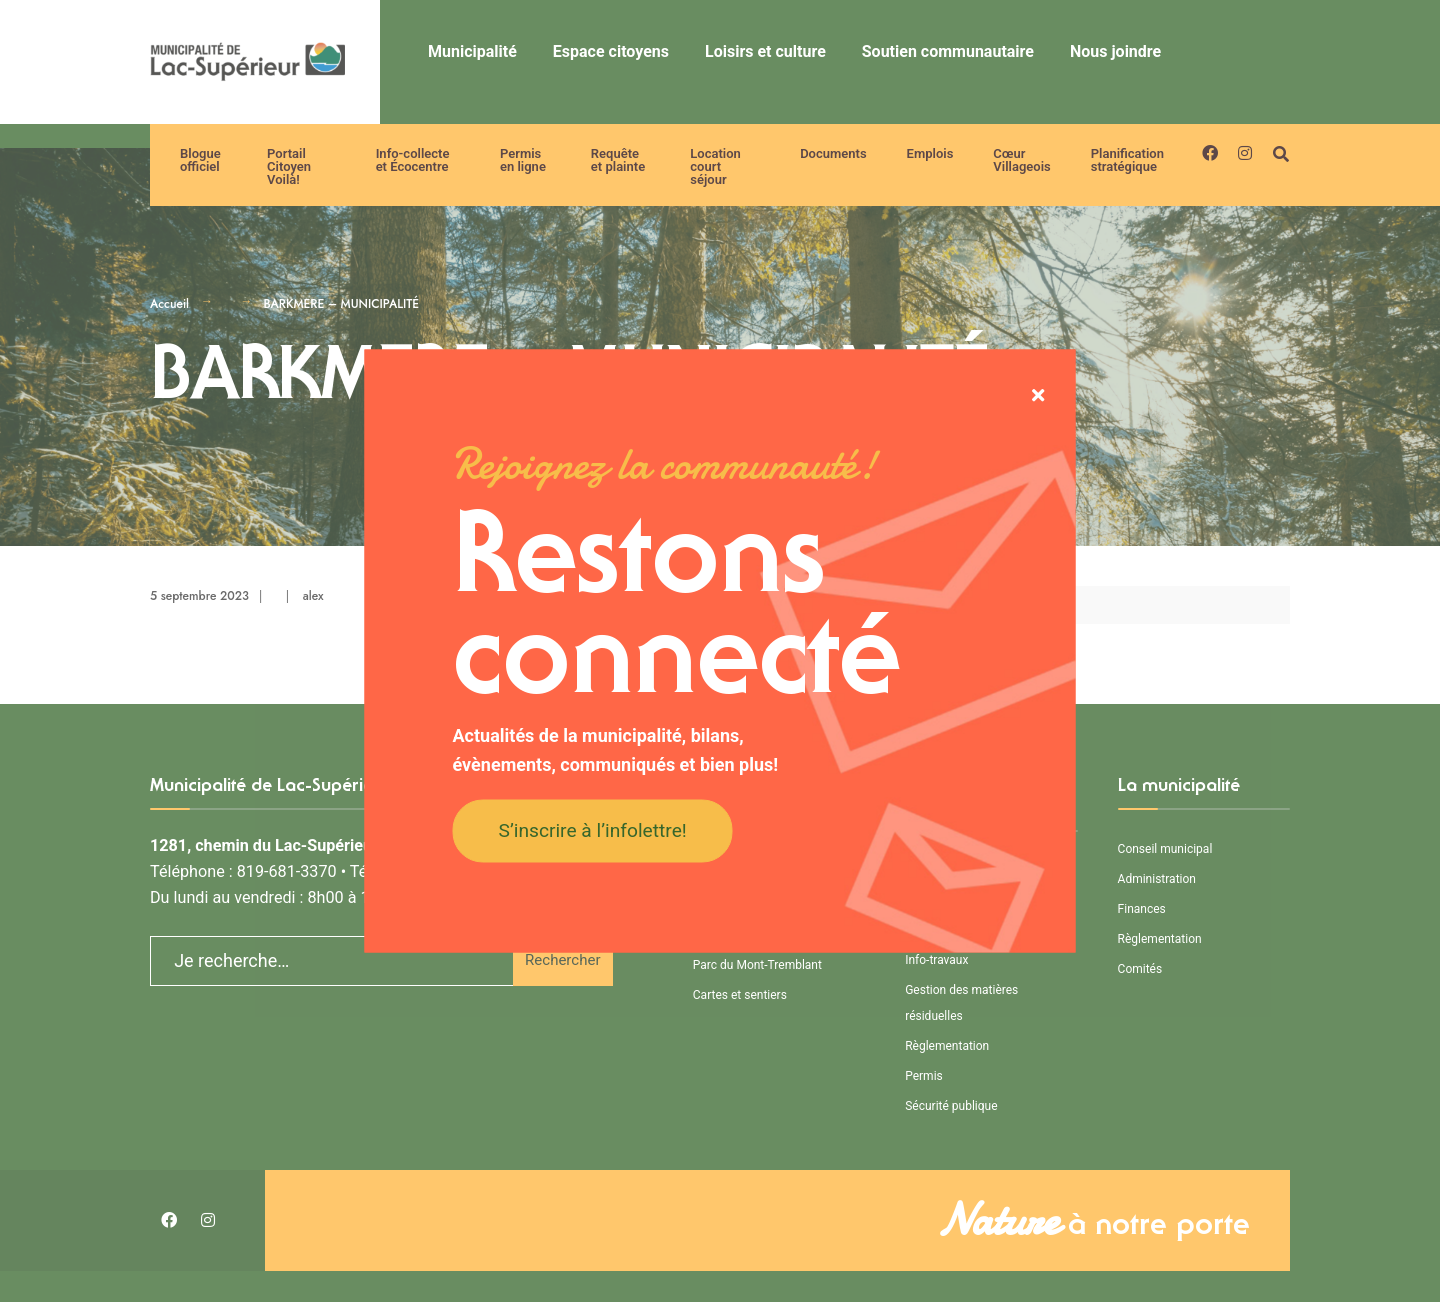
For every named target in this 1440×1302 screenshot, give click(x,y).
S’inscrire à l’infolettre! (593, 829)
